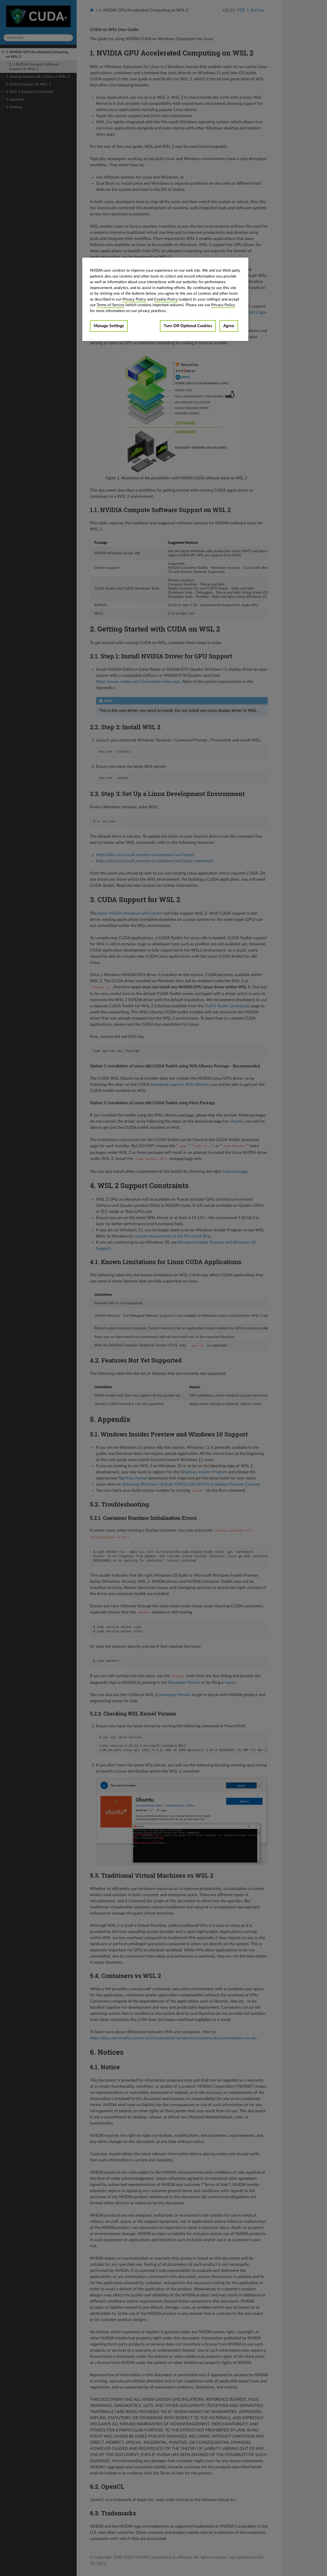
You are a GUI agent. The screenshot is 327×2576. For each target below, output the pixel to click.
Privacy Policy (134, 299)
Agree (228, 326)
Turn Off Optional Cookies (188, 326)
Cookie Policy (166, 299)
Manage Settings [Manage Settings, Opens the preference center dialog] (109, 326)
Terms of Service (110, 305)
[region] (165, 299)
